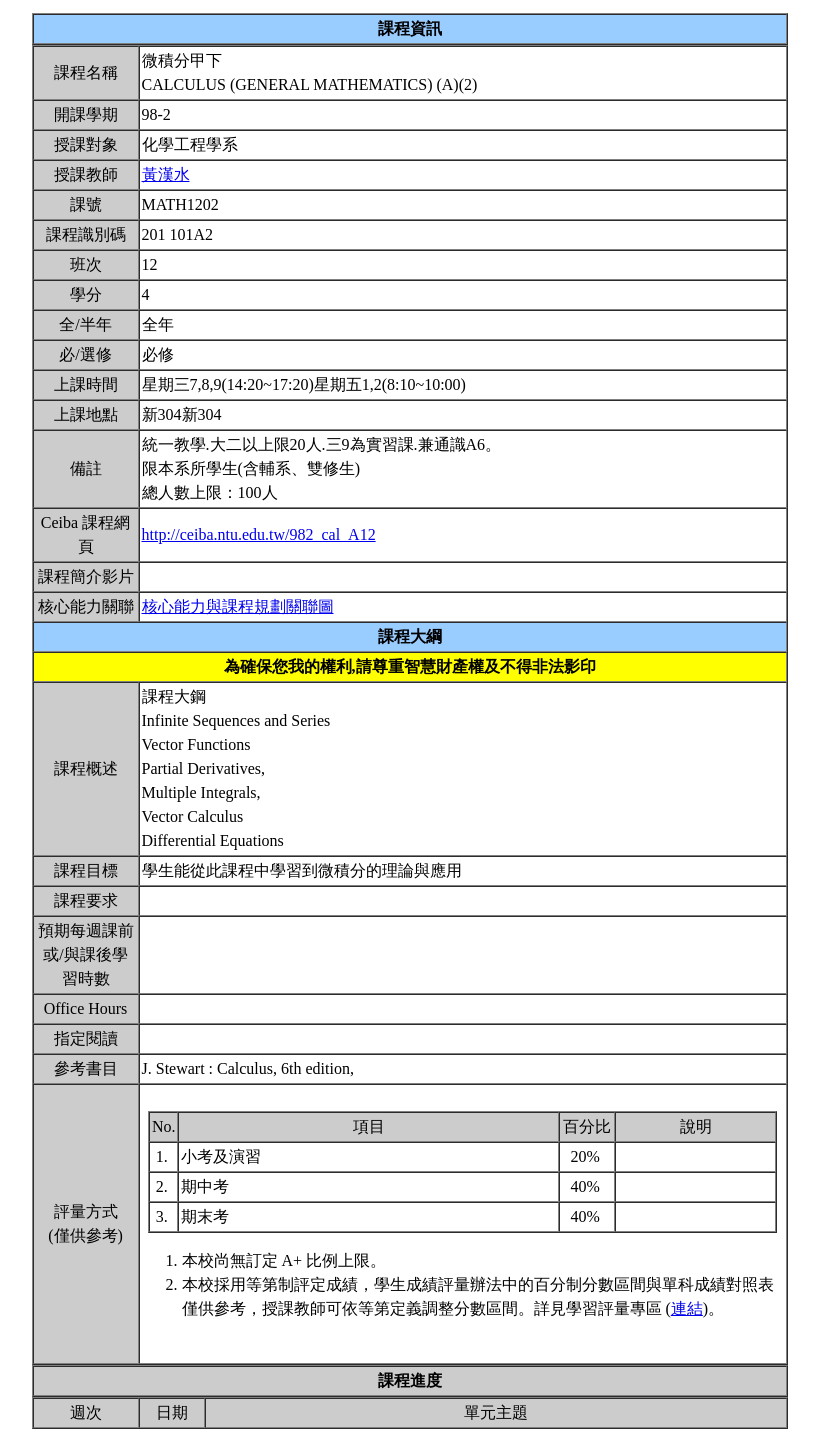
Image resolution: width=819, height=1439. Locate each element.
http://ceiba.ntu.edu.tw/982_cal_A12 (259, 534)
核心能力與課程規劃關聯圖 (238, 606)
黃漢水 (166, 174)
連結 (687, 1308)
